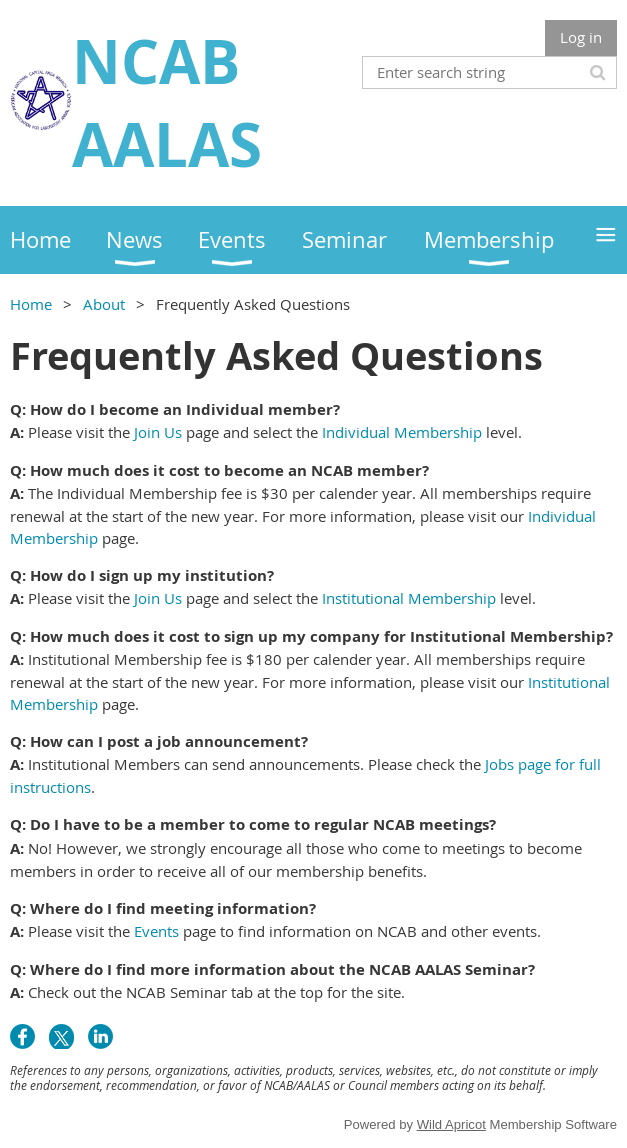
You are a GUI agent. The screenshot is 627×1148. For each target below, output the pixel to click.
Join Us (158, 432)
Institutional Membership (409, 598)
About (104, 304)
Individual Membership (402, 432)
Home (31, 304)
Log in (581, 37)
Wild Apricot (451, 1124)
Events (156, 931)
